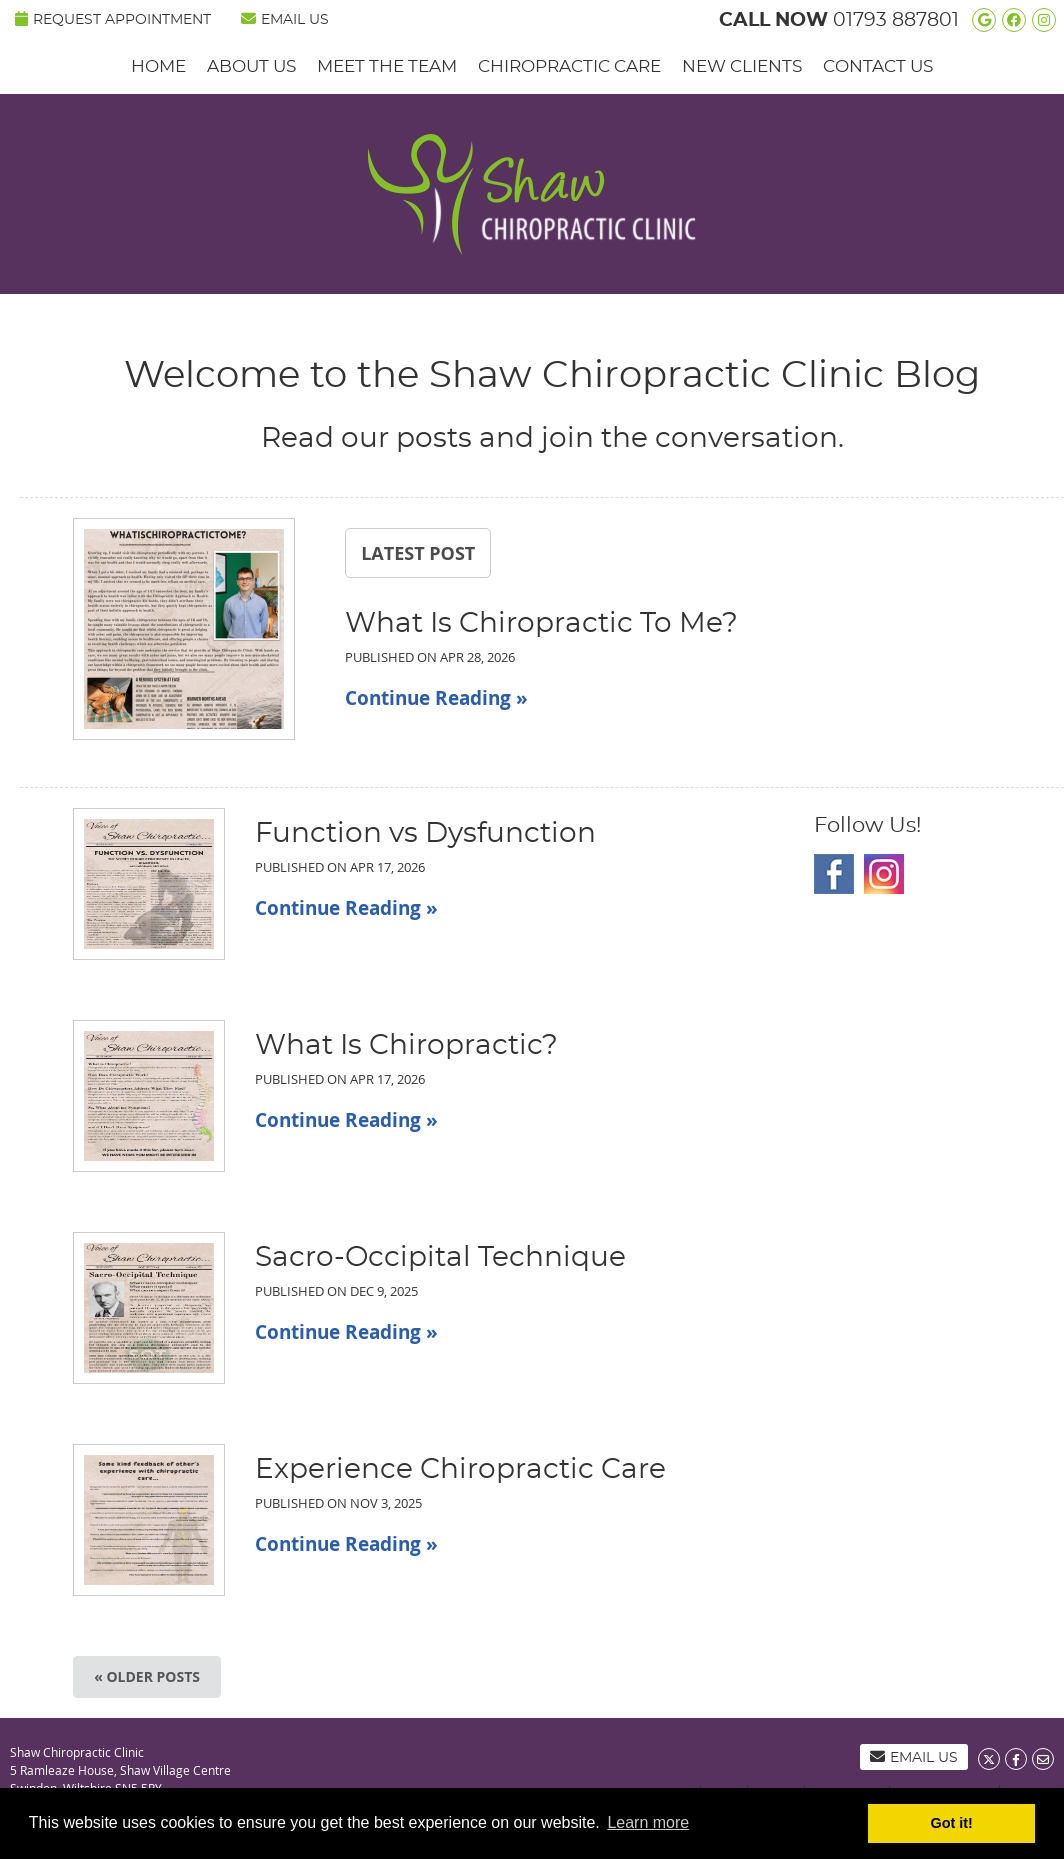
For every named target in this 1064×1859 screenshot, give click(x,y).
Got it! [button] (952, 1823)
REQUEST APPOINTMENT (113, 19)
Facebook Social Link (834, 874)
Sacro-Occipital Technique (440, 1258)
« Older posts (147, 1676)
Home (158, 66)
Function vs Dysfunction (425, 834)
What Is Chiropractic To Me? (541, 624)
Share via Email (1043, 1759)
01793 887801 (896, 20)
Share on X (989, 1759)
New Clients (742, 66)
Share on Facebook (1016, 1759)
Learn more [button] (648, 1822)
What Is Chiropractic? (406, 1046)
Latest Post (418, 553)
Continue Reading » (436, 698)
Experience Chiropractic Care (460, 1470)
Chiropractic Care (569, 66)
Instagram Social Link (884, 874)
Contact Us (878, 66)
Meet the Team (387, 66)
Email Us (285, 19)
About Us (251, 66)
